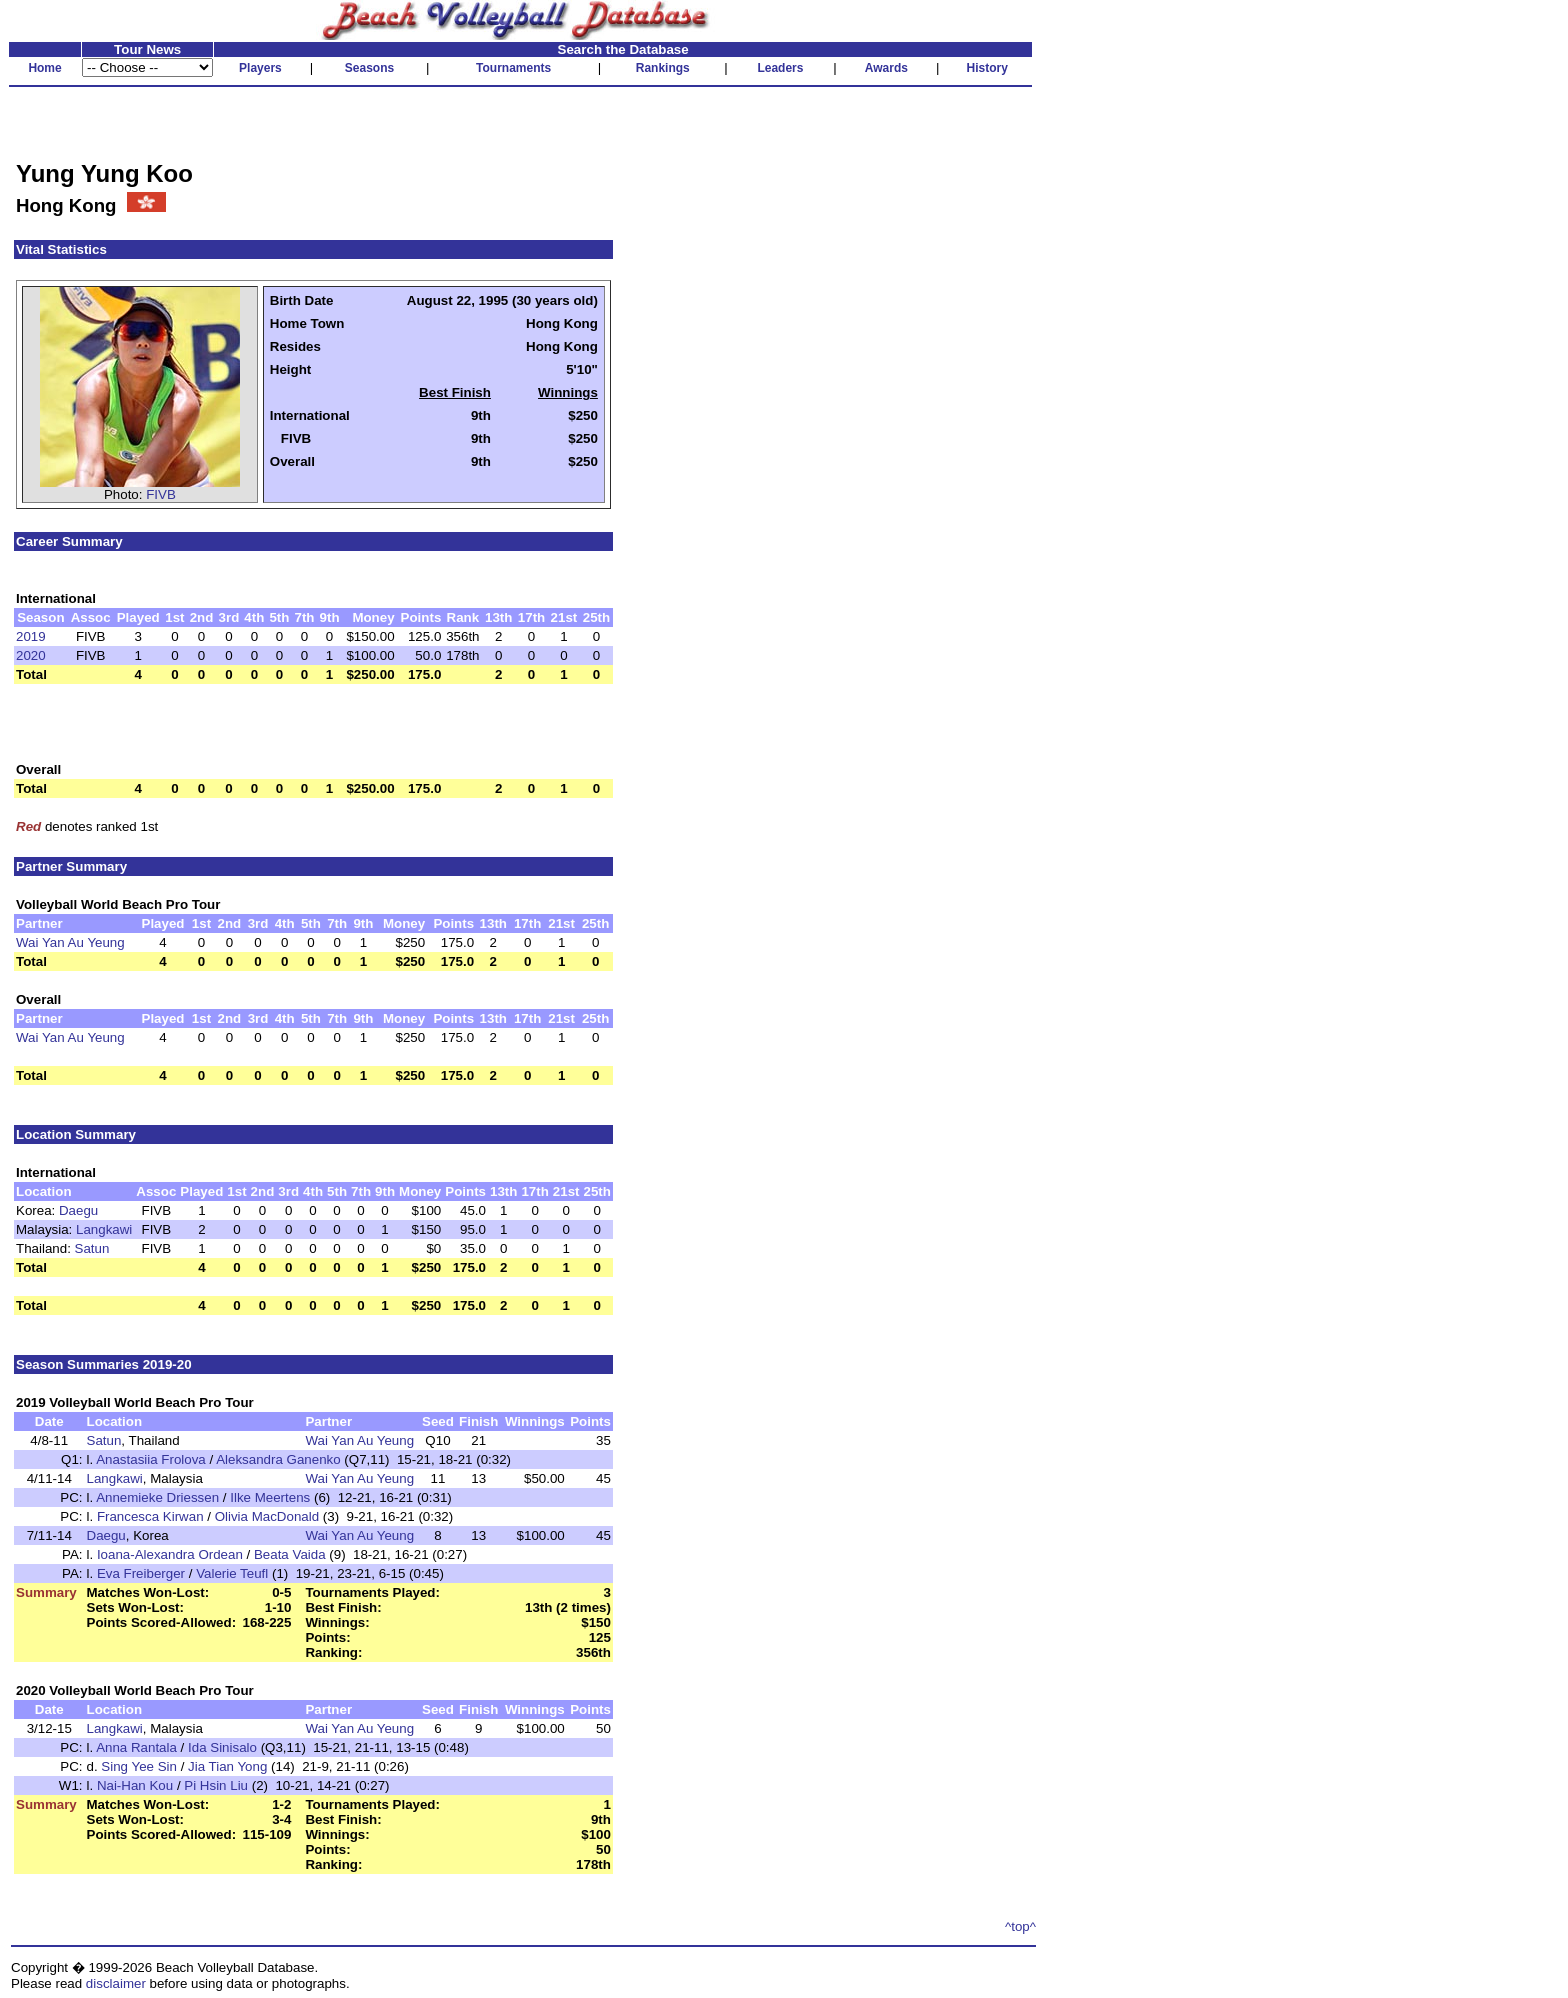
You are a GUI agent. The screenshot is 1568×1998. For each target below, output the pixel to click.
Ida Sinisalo (222, 1747)
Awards (886, 68)
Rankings (663, 68)
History (987, 68)
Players (260, 68)
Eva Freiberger (141, 1573)
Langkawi (104, 1229)
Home (44, 68)
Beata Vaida (290, 1554)
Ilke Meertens (270, 1497)
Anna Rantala (136, 1747)
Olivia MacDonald (267, 1516)
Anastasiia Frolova (151, 1459)
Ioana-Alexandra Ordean (170, 1554)
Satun (92, 1248)
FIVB (161, 494)
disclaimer (116, 1983)
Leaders (780, 68)
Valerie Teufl (232, 1573)
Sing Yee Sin (139, 1766)
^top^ (1020, 1926)
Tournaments (513, 68)
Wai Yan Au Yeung (70, 942)
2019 (31, 636)
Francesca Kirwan (150, 1516)
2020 (31, 655)
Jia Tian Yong (227, 1766)
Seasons (369, 68)
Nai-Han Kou (135, 1785)
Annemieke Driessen (157, 1497)
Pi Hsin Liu (216, 1785)
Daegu (78, 1210)
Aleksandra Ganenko (278, 1459)
